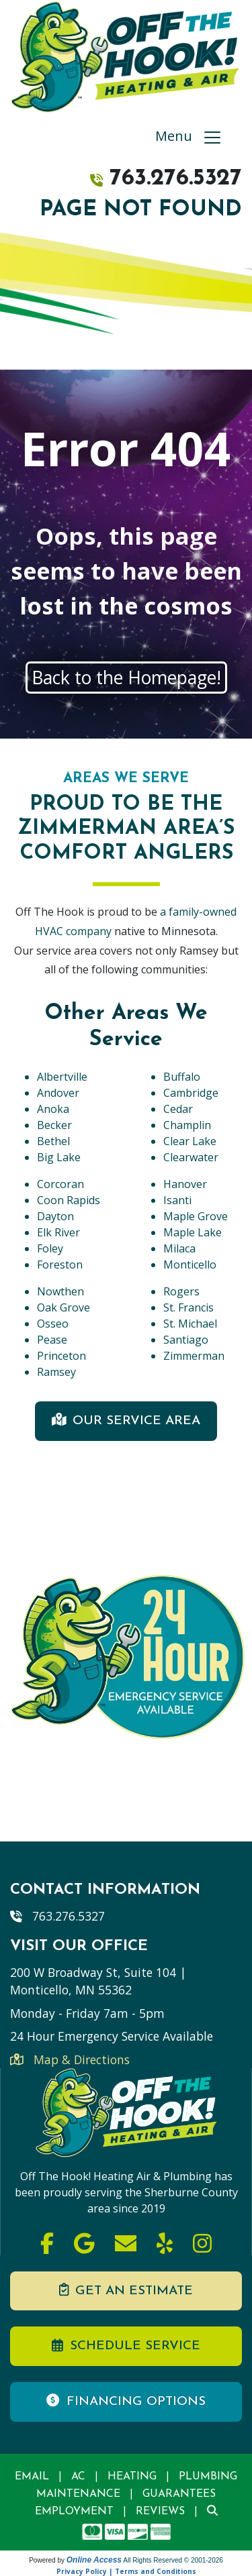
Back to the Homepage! (126, 677)
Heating (132, 2476)
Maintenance (78, 2494)
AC (78, 2476)
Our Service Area (126, 1420)
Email (32, 2476)
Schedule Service (126, 2346)
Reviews (160, 2511)
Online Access (94, 2560)
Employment (74, 2511)
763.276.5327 (176, 179)
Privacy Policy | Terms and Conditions (126, 2571)
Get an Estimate (126, 2290)
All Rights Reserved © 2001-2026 (173, 2560)
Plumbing (208, 2476)
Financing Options (125, 2401)
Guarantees (179, 2494)
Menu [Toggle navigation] (188, 137)
